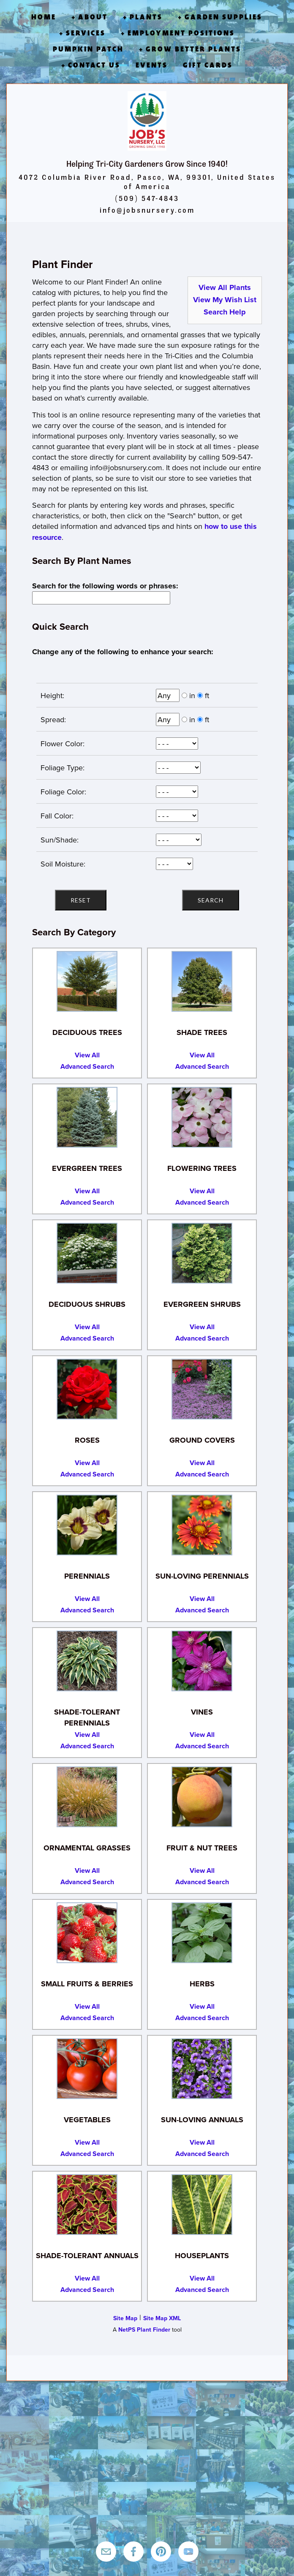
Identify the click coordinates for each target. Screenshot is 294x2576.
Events (152, 65)
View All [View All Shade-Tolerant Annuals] (87, 2278)
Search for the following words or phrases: (107, 585)
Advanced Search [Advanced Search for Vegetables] (87, 2154)
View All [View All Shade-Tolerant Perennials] (87, 1734)
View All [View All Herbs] (202, 2006)
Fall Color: (55, 815)
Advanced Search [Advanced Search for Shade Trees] (202, 1066)
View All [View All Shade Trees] (202, 1055)
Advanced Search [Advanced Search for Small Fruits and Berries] (87, 2018)
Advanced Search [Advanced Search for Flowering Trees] (202, 1202)
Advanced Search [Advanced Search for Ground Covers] (202, 1474)
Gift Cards (208, 65)
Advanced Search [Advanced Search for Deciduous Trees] (87, 1066)
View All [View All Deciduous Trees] (87, 1055)
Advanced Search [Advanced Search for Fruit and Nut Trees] (202, 1882)
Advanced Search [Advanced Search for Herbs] (202, 2018)
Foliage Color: (61, 791)
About (93, 17)
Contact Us (94, 65)
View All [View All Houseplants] (202, 2278)
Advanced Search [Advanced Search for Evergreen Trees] (87, 1202)
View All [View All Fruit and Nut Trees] (202, 1870)
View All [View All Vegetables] (87, 2142)
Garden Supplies (223, 17)
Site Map (125, 2318)
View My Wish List (224, 299)
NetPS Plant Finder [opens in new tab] (144, 2329)
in (192, 695)
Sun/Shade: (57, 839)
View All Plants (225, 287)
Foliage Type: (60, 767)
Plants (146, 17)
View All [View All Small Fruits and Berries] (87, 2006)
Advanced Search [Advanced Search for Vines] (202, 1746)
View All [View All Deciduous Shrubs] (87, 1327)
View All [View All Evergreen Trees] (87, 1191)
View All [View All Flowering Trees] (202, 1191)
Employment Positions (181, 33)
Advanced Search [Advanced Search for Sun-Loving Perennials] (202, 1610)
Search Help (225, 311)
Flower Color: (60, 743)
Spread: (51, 719)
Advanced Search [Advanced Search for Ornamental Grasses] (87, 1882)
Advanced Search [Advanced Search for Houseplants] (202, 2289)
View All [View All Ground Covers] (202, 1463)
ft (207, 695)
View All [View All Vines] (202, 1734)
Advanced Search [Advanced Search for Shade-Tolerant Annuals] (87, 2289)
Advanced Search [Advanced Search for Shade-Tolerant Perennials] (87, 1746)
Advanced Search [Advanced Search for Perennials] (87, 1610)
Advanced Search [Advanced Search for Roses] (87, 1474)
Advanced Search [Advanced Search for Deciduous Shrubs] (87, 1338)
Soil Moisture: (60, 864)
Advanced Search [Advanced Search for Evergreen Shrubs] (202, 1338)
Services (86, 33)
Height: (50, 695)
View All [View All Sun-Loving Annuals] (202, 2142)
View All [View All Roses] (87, 1463)
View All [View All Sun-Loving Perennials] (202, 1599)
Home (43, 17)
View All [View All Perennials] (87, 1599)
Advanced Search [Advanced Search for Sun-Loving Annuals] (202, 2154)
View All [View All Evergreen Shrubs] (202, 1327)
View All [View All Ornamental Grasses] (87, 1870)
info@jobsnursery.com (147, 209)
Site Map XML (162, 2318)
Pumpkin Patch (88, 49)
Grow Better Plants (193, 49)
